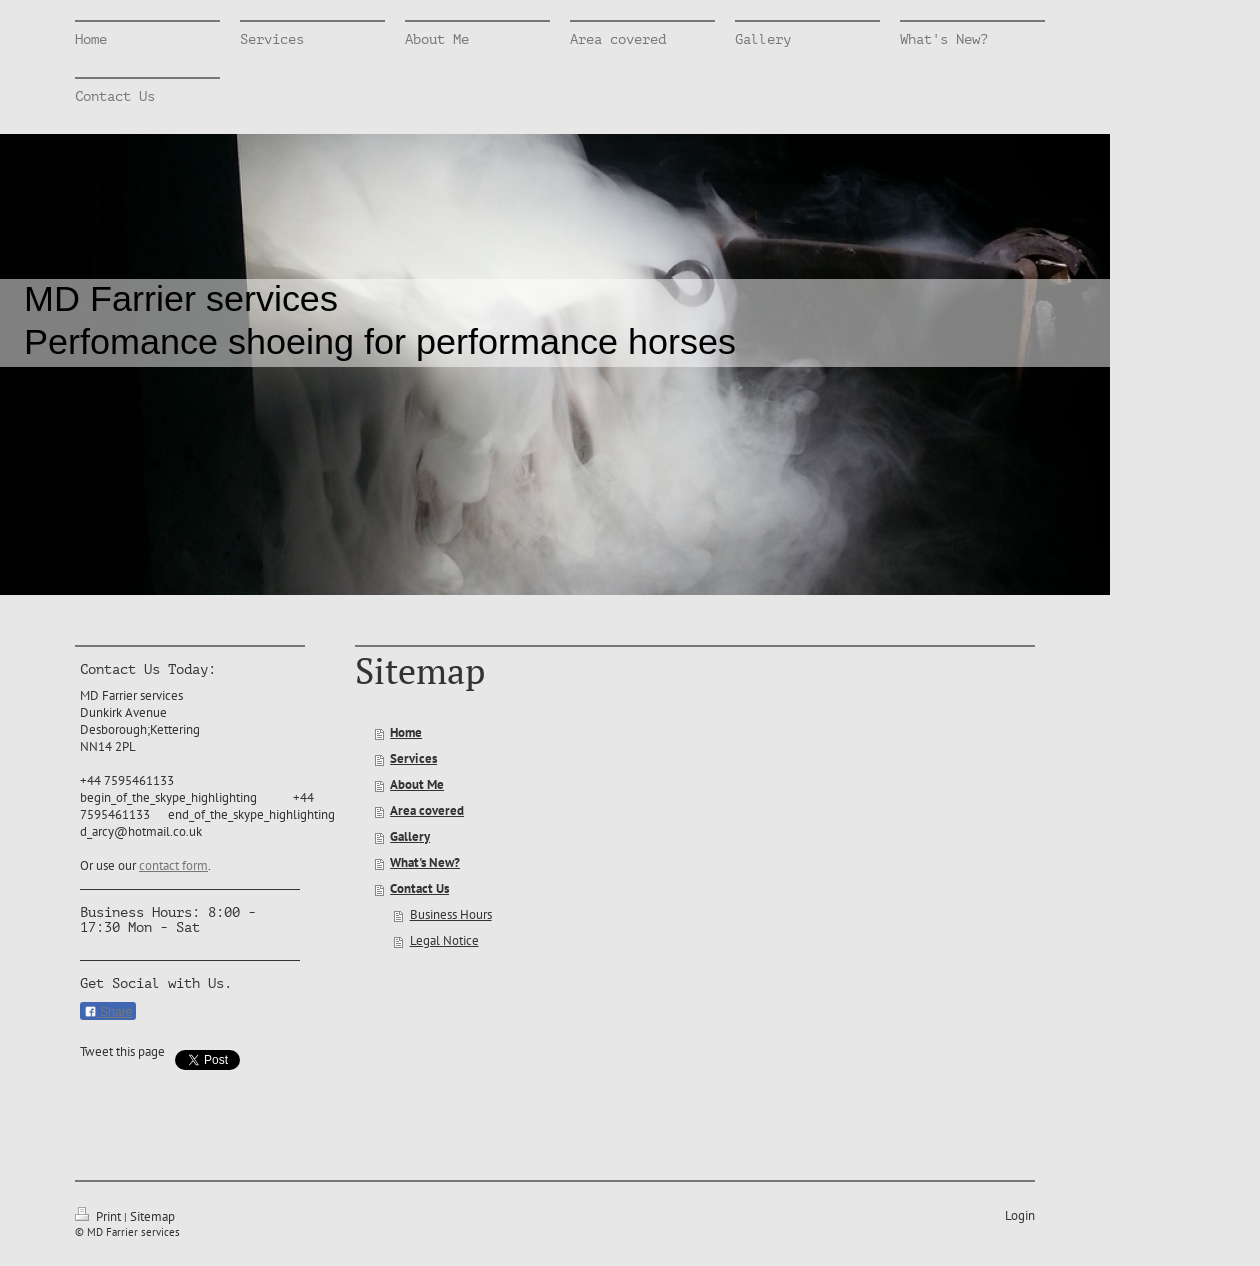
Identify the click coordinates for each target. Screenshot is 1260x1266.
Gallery (410, 836)
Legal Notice (444, 940)
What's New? (425, 862)
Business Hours (451, 914)
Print (99, 1216)
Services (413, 758)
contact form (173, 865)
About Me (417, 784)
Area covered (427, 810)
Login (1020, 1215)
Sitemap (152, 1216)
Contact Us (419, 888)
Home (406, 732)
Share (108, 1012)
